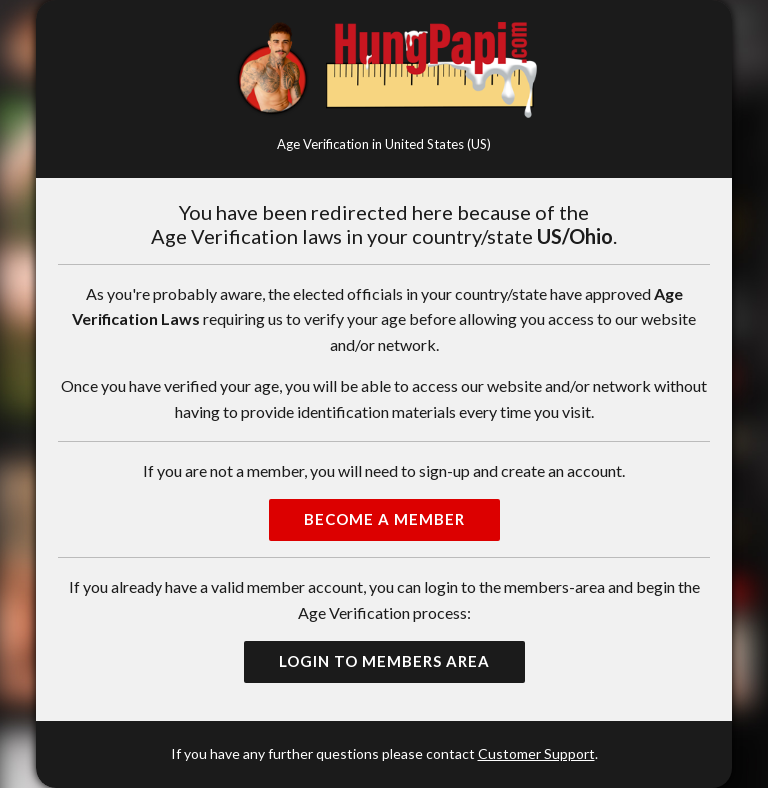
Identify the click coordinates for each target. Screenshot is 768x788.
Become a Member (384, 519)
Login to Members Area (384, 661)
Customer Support (536, 753)
